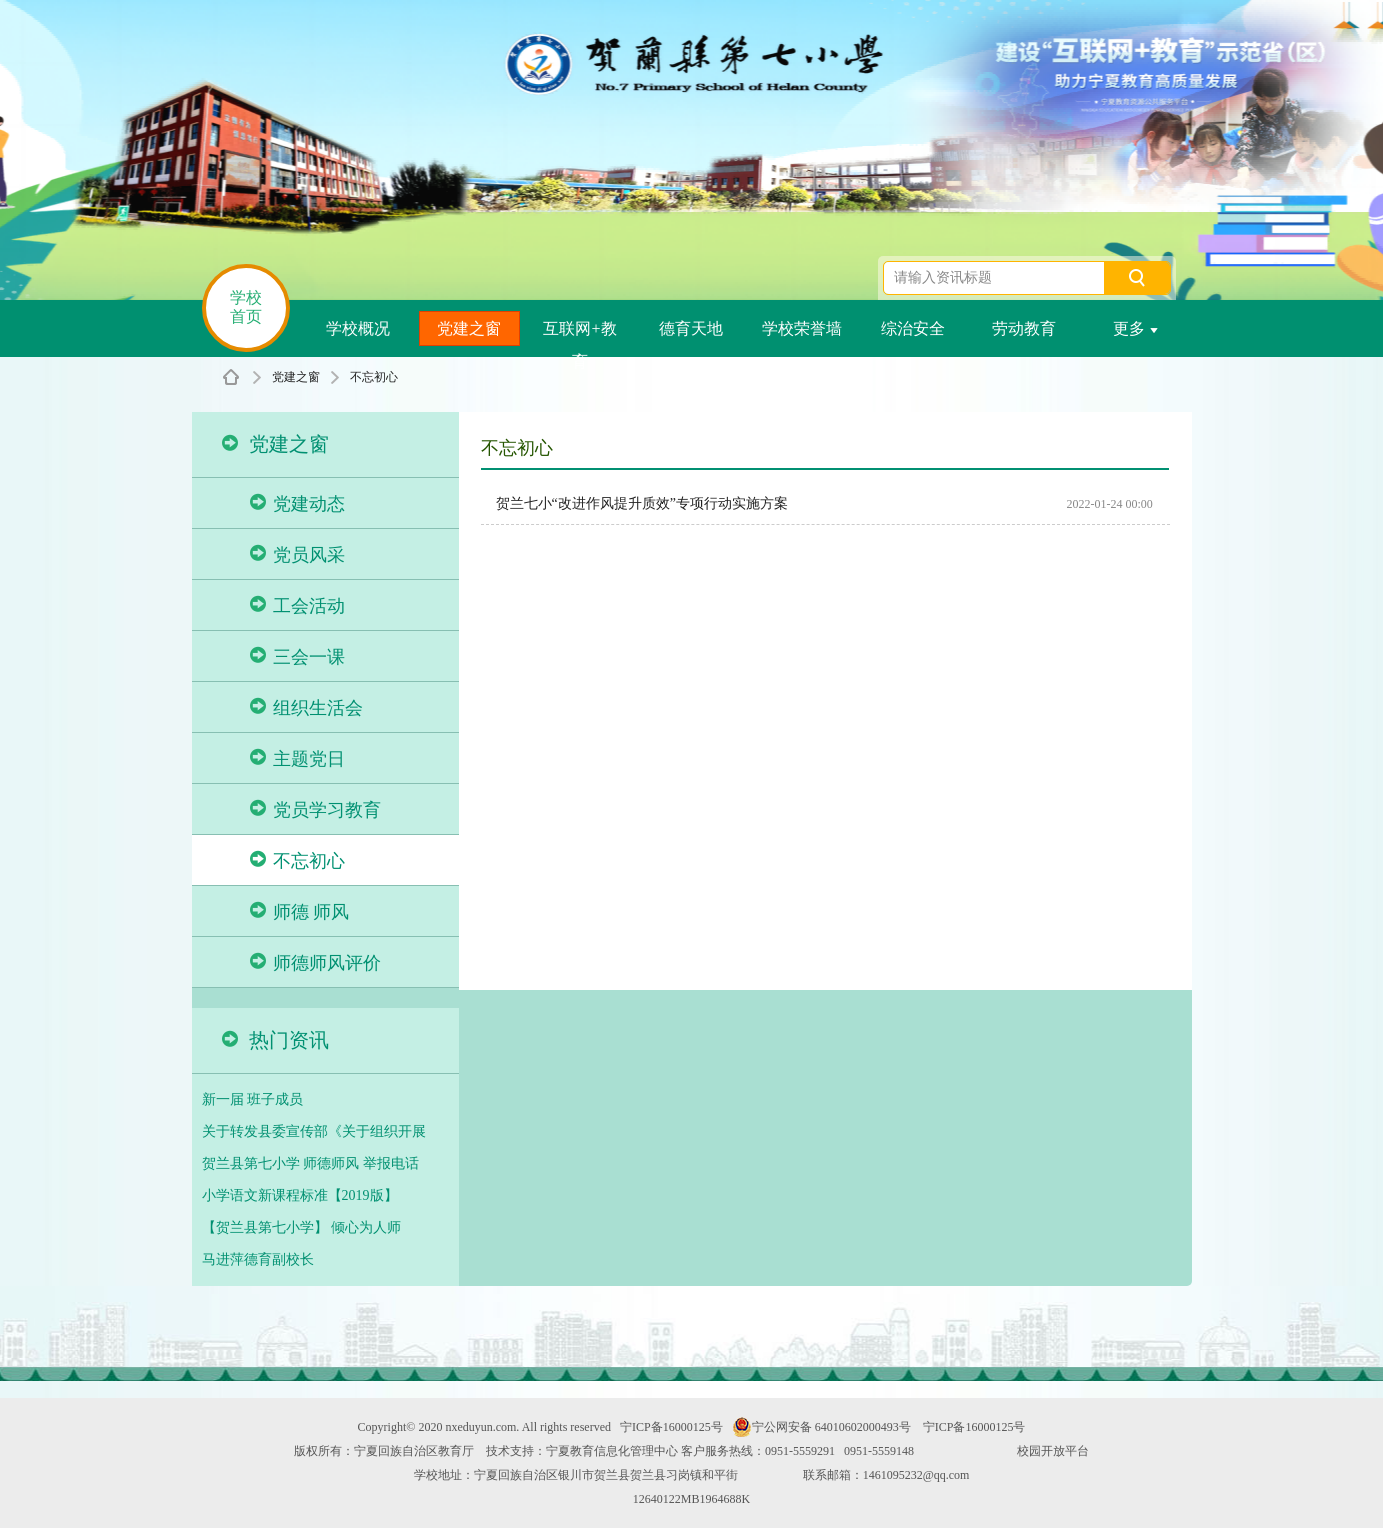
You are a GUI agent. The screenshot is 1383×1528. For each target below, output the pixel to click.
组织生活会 (306, 707)
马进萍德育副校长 (258, 1259)
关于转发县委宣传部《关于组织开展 (314, 1131)
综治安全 (913, 328)
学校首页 (246, 307)
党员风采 (297, 554)
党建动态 (297, 503)
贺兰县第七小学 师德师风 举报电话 (310, 1163)
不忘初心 (374, 377)
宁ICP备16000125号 (671, 1427)
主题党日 (297, 758)
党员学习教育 (315, 809)
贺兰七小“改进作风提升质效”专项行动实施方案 (642, 503)
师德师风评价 (315, 962)
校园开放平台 (1053, 1451)
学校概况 (358, 328)
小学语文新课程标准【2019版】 (300, 1195)
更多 (1135, 328)
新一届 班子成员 (253, 1099)
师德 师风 (300, 911)
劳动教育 (1024, 328)
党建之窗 (469, 328)
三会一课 (297, 656)
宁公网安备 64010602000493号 (821, 1427)
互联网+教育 (579, 333)
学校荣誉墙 (802, 328)
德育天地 (691, 328)
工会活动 (297, 605)
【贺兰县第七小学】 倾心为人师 (302, 1227)
